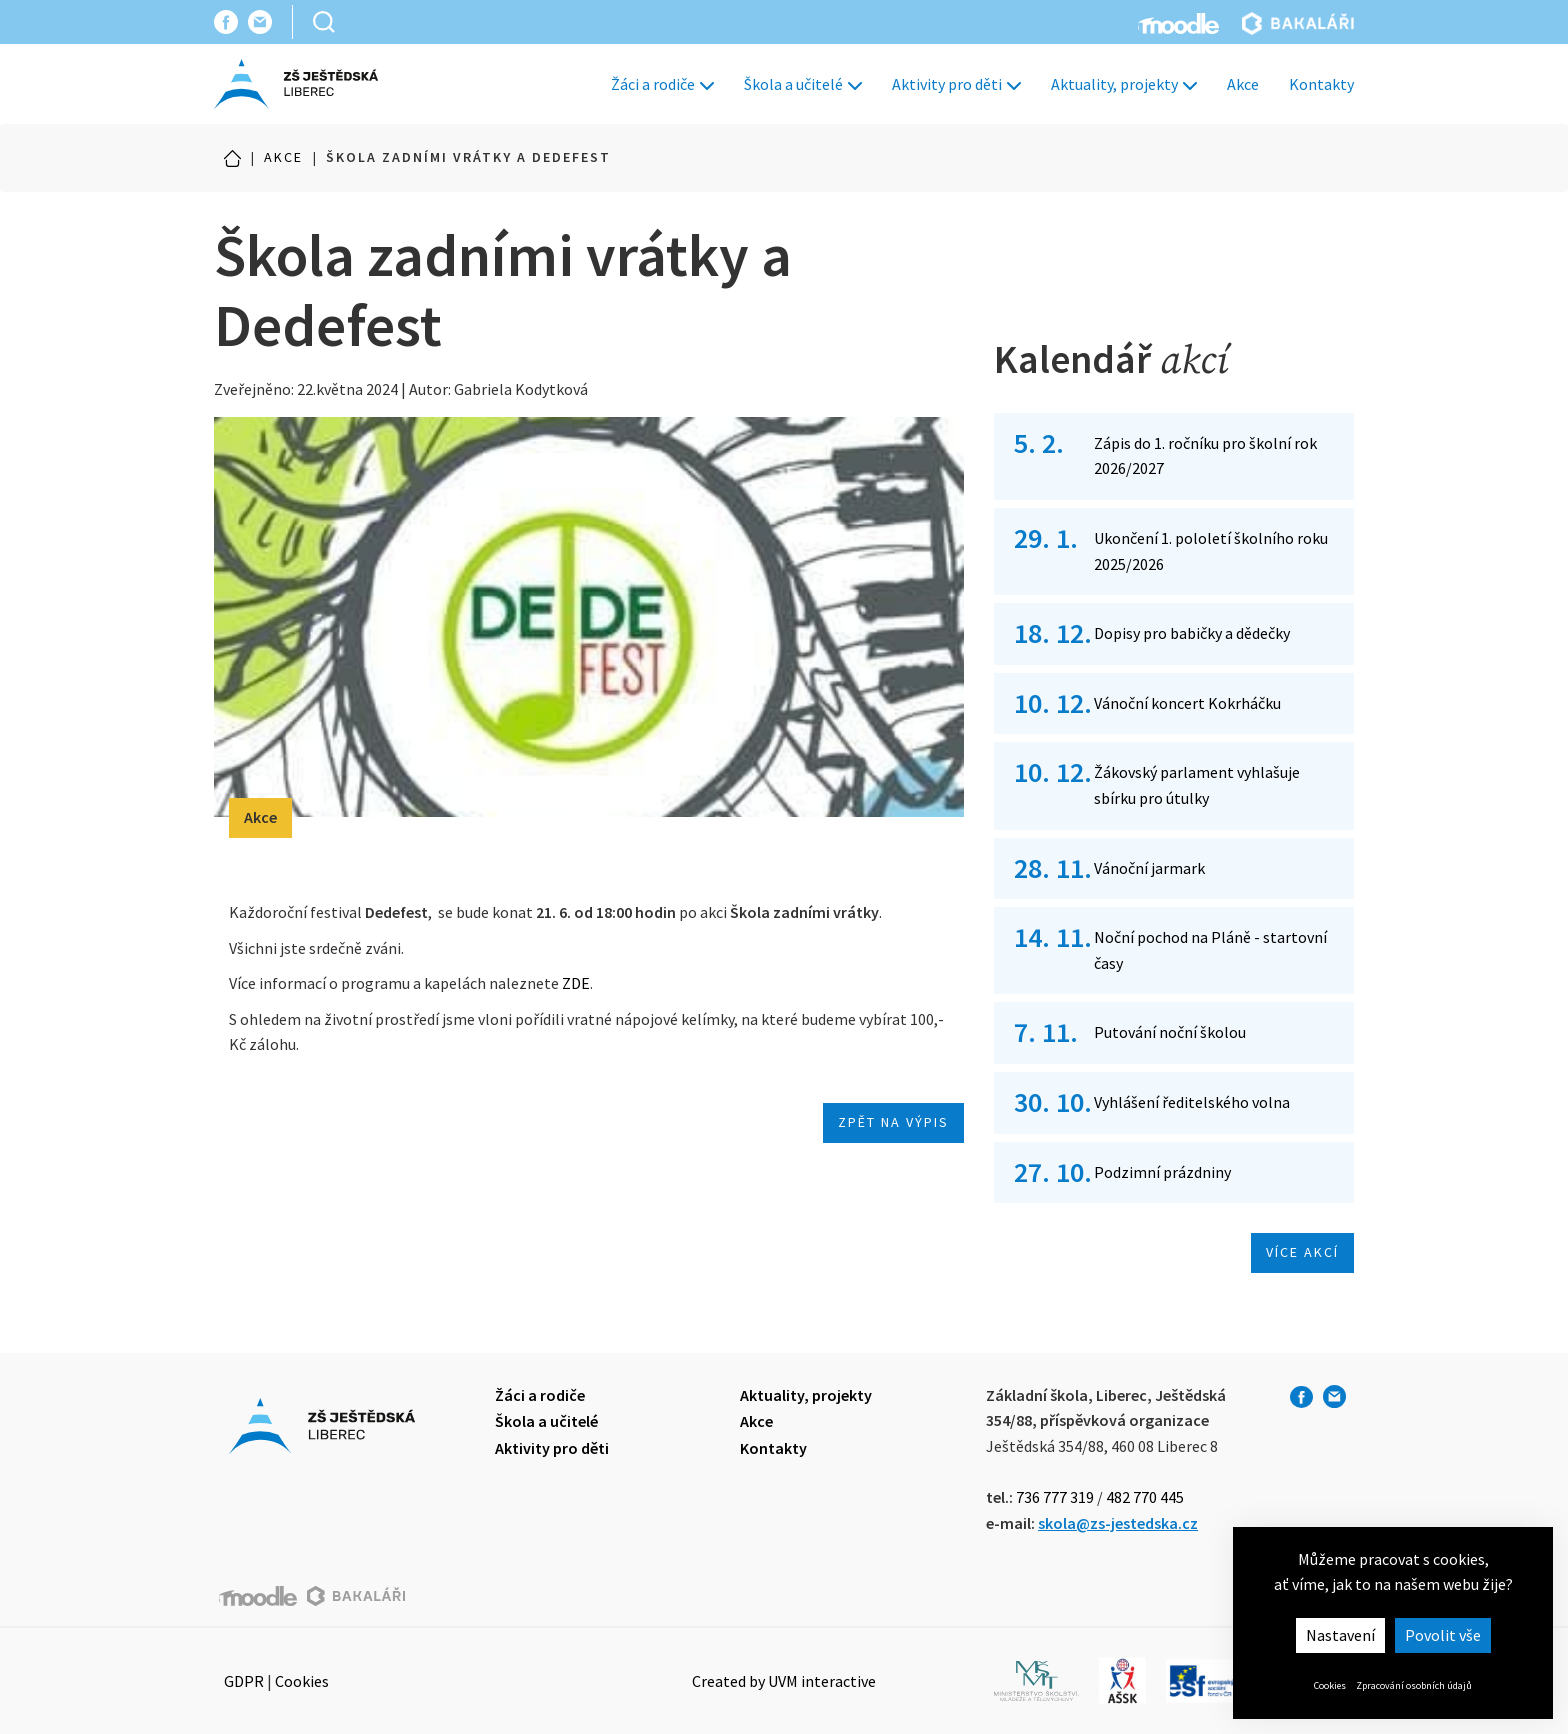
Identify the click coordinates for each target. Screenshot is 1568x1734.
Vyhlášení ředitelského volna (1192, 1102)
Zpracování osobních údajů (1414, 1685)
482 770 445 (1145, 1497)
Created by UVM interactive (784, 1681)
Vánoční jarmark (1149, 868)
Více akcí (1302, 1252)
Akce (1243, 84)
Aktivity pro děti (956, 84)
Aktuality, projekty (1124, 84)
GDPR (244, 1681)
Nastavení (1340, 1635)
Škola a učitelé (803, 84)
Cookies (1330, 1685)
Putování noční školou (1170, 1032)
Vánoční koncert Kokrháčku (1187, 703)
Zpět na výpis (893, 1122)
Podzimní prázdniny (1162, 1172)
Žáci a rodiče (662, 84)
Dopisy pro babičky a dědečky (1192, 633)
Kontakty (1321, 84)
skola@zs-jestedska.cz (1118, 1523)
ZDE (576, 983)
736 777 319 (1055, 1497)
